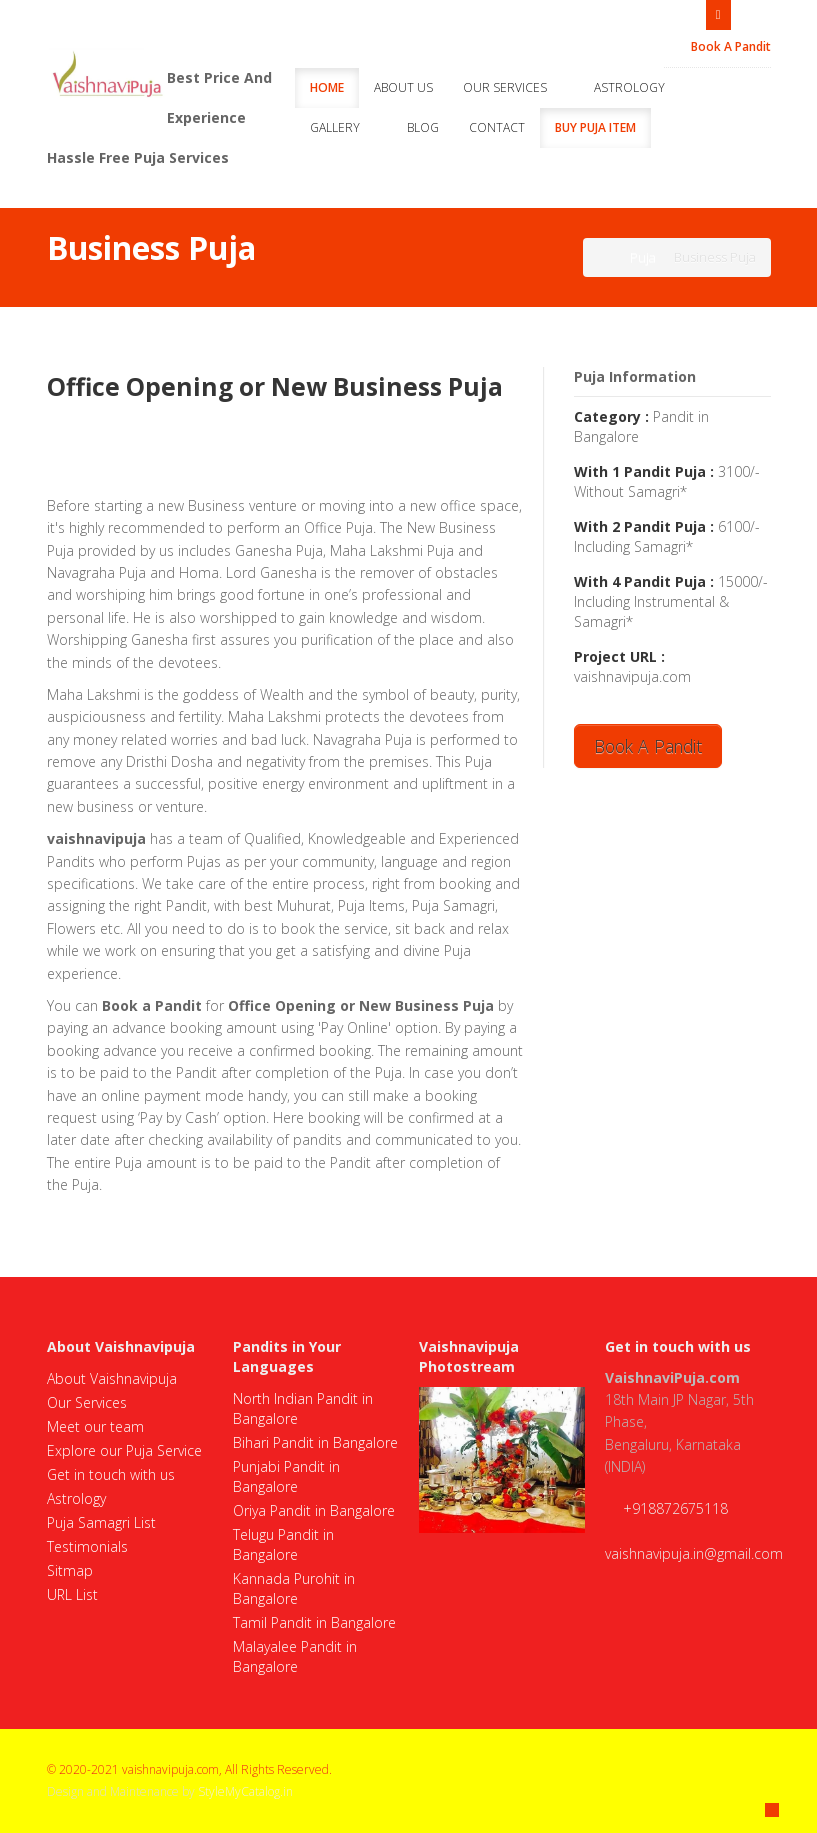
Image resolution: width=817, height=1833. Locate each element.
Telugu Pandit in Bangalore (283, 1544)
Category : (611, 416)
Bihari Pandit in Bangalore (315, 1442)
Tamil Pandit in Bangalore (314, 1622)
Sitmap (70, 1570)
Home (327, 87)
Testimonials (87, 1546)
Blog (423, 127)
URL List (72, 1594)
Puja (643, 257)
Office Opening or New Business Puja (275, 386)
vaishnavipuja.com (632, 676)
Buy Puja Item (595, 127)
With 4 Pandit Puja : (644, 581)
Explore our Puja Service (124, 1450)
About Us (403, 87)
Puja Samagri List (101, 1522)
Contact (497, 127)
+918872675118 (675, 1508)
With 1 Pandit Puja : (644, 471)
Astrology (638, 87)
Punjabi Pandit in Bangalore (286, 1476)
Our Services (513, 87)
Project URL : (619, 656)
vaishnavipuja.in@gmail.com (694, 1553)
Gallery (343, 127)
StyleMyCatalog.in (245, 1791)
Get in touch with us (111, 1474)
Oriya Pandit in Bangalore (314, 1510)
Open (718, 13)
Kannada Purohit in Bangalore (294, 1588)
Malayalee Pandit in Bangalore (295, 1656)
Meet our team (95, 1426)
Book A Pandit (722, 46)
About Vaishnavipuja (112, 1378)
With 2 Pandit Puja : (644, 526)
